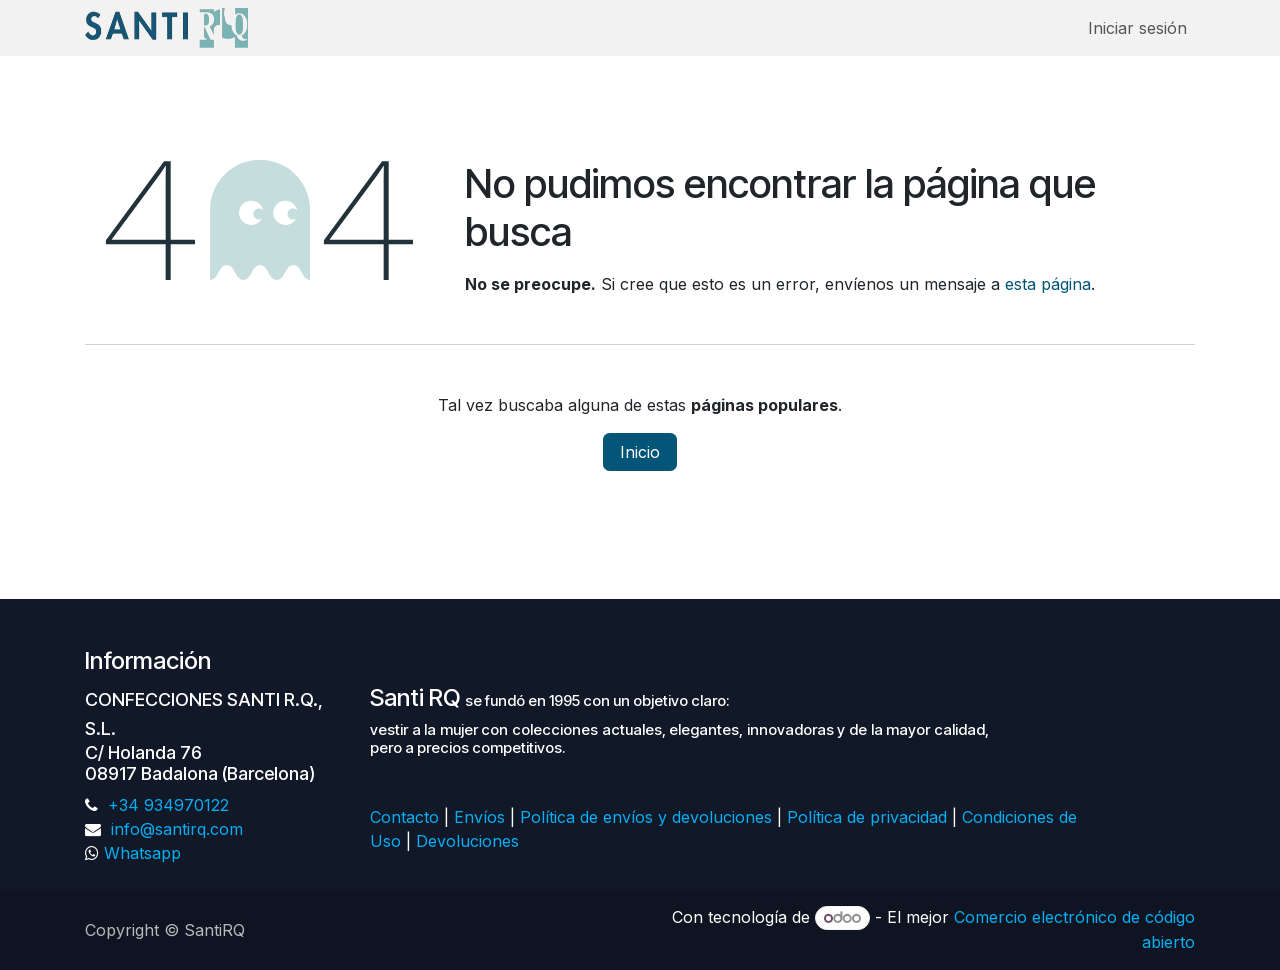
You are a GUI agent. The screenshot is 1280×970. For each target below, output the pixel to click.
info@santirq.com (174, 829)
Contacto (404, 817)
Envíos (479, 817)
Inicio (640, 452)
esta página (1048, 284)
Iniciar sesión (1137, 28)
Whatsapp (142, 853)
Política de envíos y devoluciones (646, 817)
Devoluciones (470, 841)
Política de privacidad (867, 817)
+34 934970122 (166, 805)
